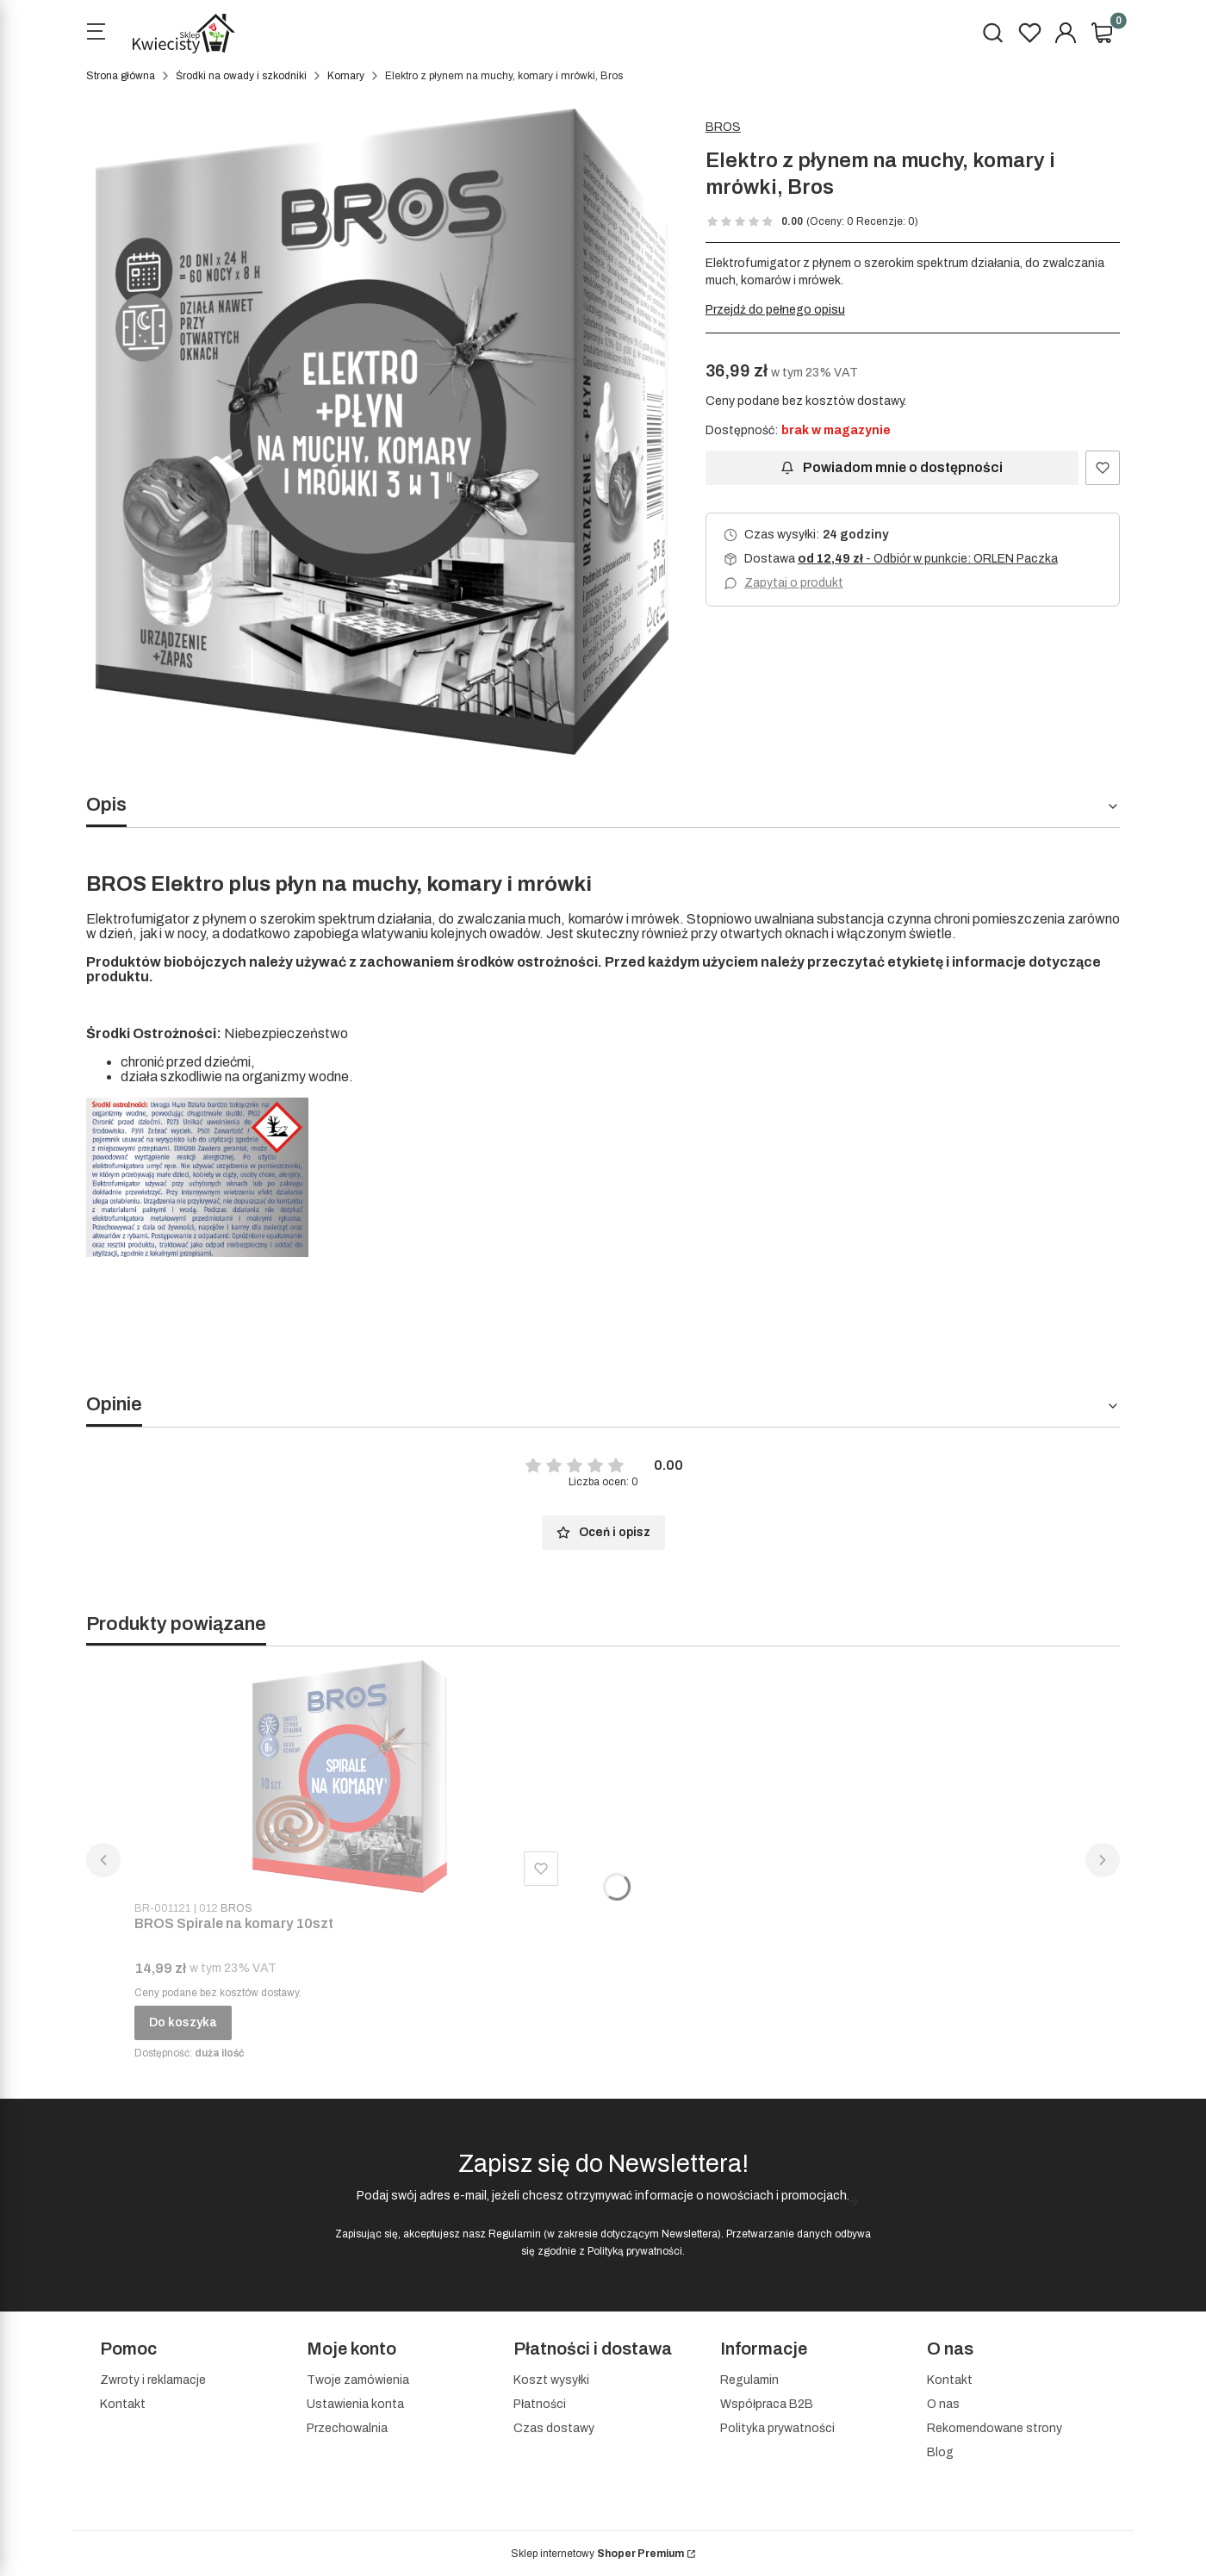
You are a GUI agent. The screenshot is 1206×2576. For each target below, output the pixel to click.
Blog (940, 2452)
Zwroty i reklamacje (153, 2380)
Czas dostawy (553, 2428)
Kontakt (123, 2404)
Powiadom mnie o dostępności (891, 467)
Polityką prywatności (634, 2251)
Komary (345, 76)
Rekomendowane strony (994, 2428)
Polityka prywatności (777, 2428)
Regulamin (514, 2234)
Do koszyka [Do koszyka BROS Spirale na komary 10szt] (183, 2022)
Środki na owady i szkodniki (241, 76)
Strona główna (120, 76)
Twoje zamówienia (358, 2380)
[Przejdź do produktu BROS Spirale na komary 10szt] (349, 1776)
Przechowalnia (347, 2428)
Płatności (539, 2404)
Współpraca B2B (766, 2404)
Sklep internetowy (597, 2554)
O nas (943, 2404)
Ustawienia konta (355, 2404)
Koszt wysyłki (551, 2380)
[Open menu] (95, 34)
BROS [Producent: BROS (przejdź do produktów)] (723, 127)
